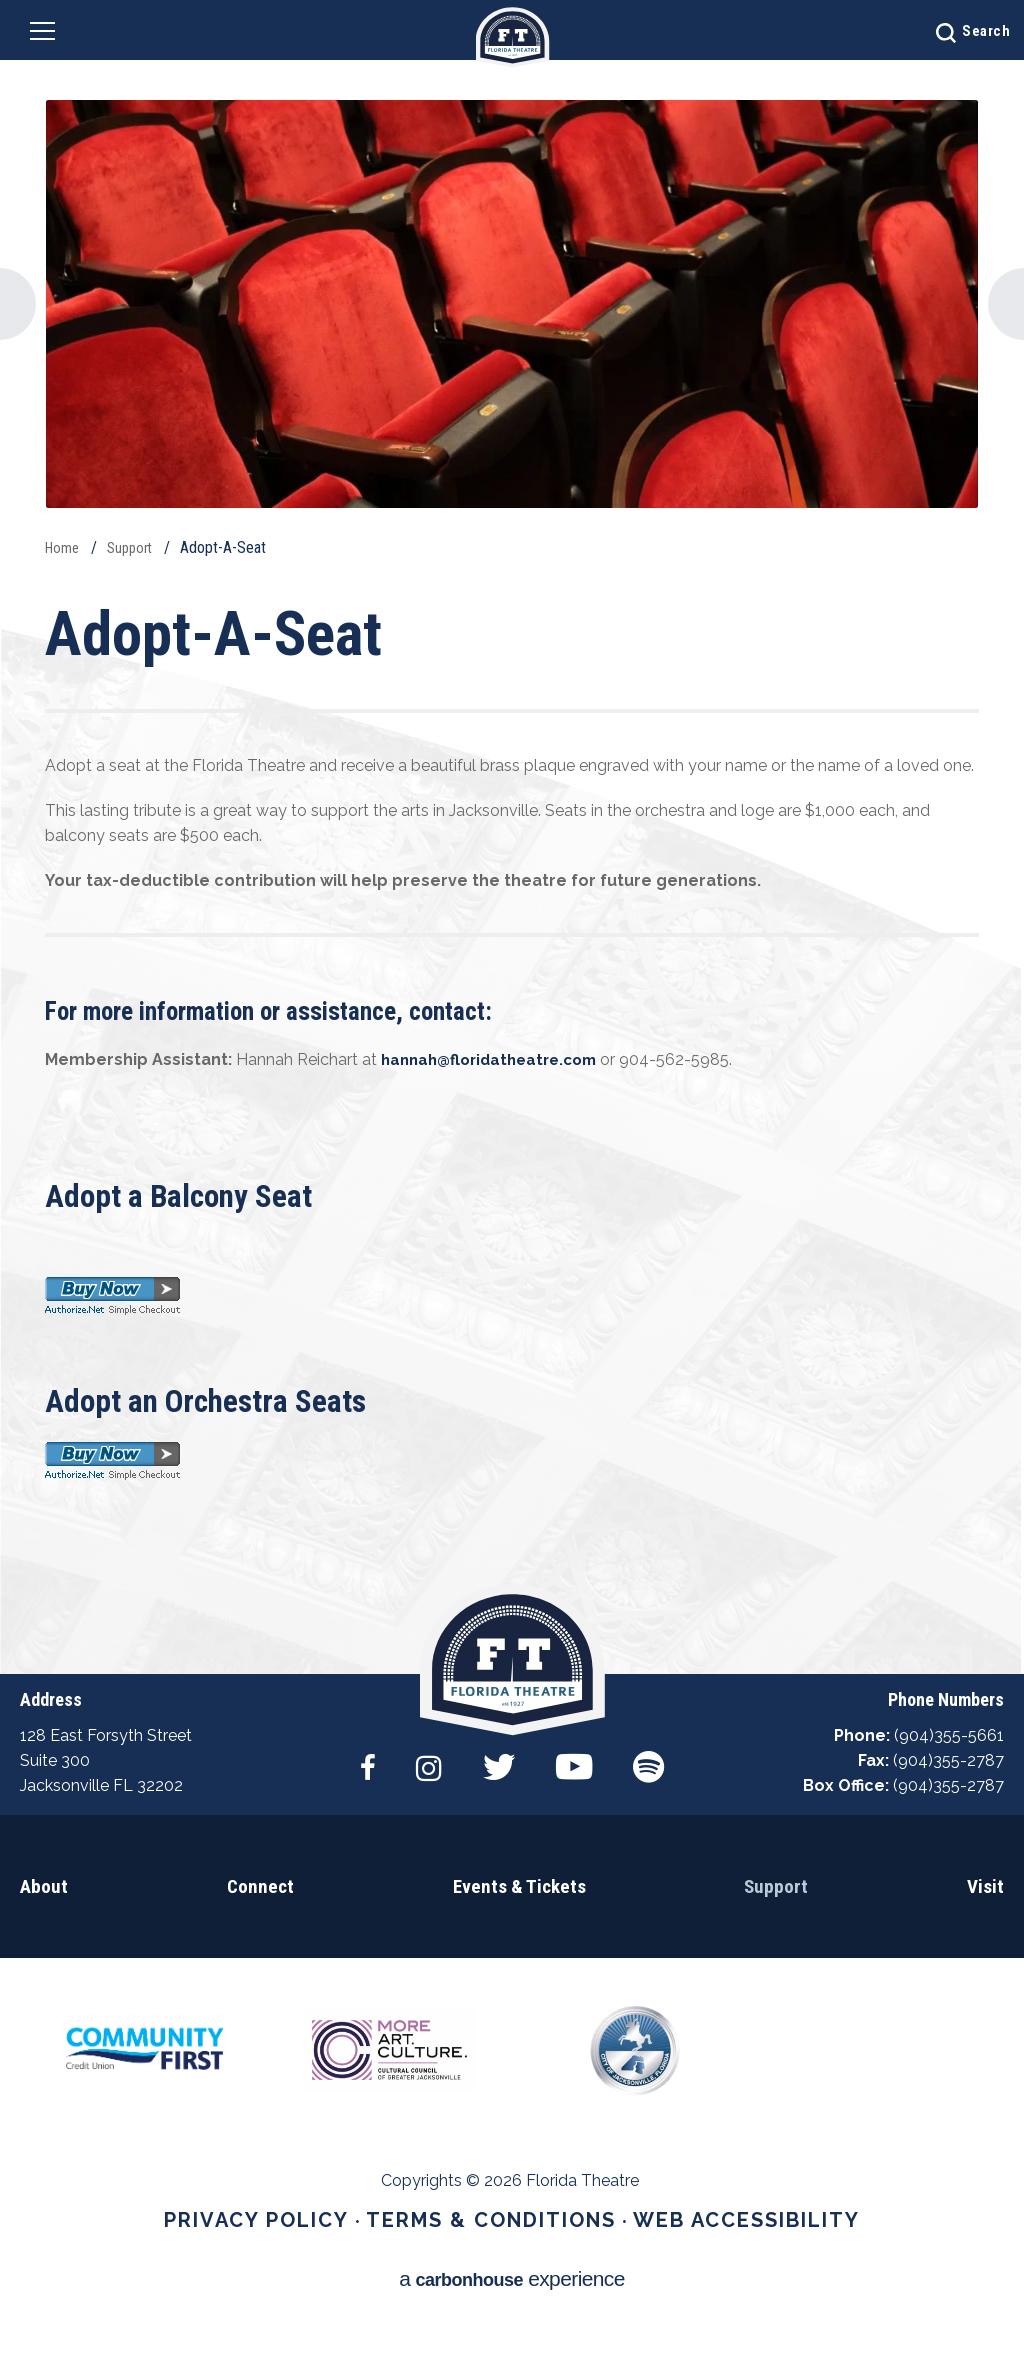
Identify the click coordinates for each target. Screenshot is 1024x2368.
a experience (512, 2305)
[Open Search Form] (938, 30)
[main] (512, 837)
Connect (260, 1934)
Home (64, 547)
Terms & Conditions (494, 2268)
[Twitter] (498, 1808)
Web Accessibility (714, 2268)
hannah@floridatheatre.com (497, 1059)
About (42, 1934)
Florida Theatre (512, 37)
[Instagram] (426, 1808)
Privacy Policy (292, 2268)
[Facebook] (362, 1808)
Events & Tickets (519, 1934)
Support (136, 547)
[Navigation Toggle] (52, 34)
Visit (986, 1934)
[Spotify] (654, 1808)
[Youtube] (577, 1808)
